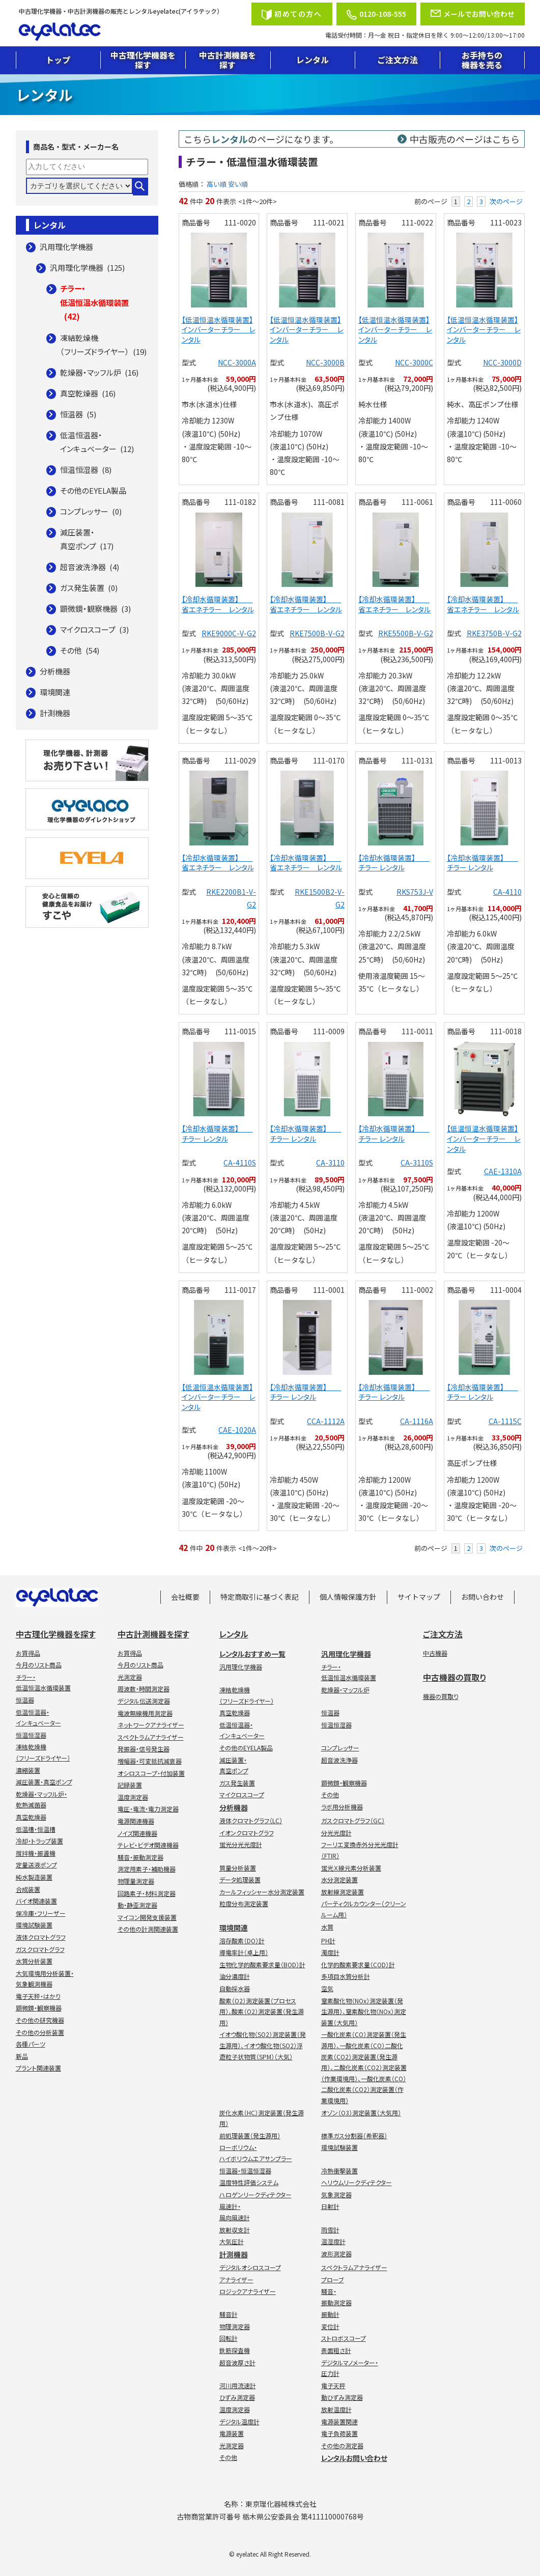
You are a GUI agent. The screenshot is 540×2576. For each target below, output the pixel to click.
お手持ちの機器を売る (482, 60)
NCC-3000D (502, 362)
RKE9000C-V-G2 (229, 633)
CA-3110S (417, 1162)
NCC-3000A (237, 362)
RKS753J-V (414, 892)
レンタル (312, 59)
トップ (58, 59)
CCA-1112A (326, 1421)
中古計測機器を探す (227, 60)
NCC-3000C (414, 362)
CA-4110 (507, 892)
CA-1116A (416, 1421)
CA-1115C (505, 1421)
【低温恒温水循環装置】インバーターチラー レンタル (218, 330)
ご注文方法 (397, 59)
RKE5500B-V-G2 (405, 633)
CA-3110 (330, 1162)
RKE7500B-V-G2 (317, 633)
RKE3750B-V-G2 (494, 633)
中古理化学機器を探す (143, 60)
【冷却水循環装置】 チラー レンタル (394, 863)
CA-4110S (239, 1162)
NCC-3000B (325, 362)
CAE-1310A (503, 1171)
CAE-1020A (237, 1430)
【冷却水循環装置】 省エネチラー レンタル (218, 604)
